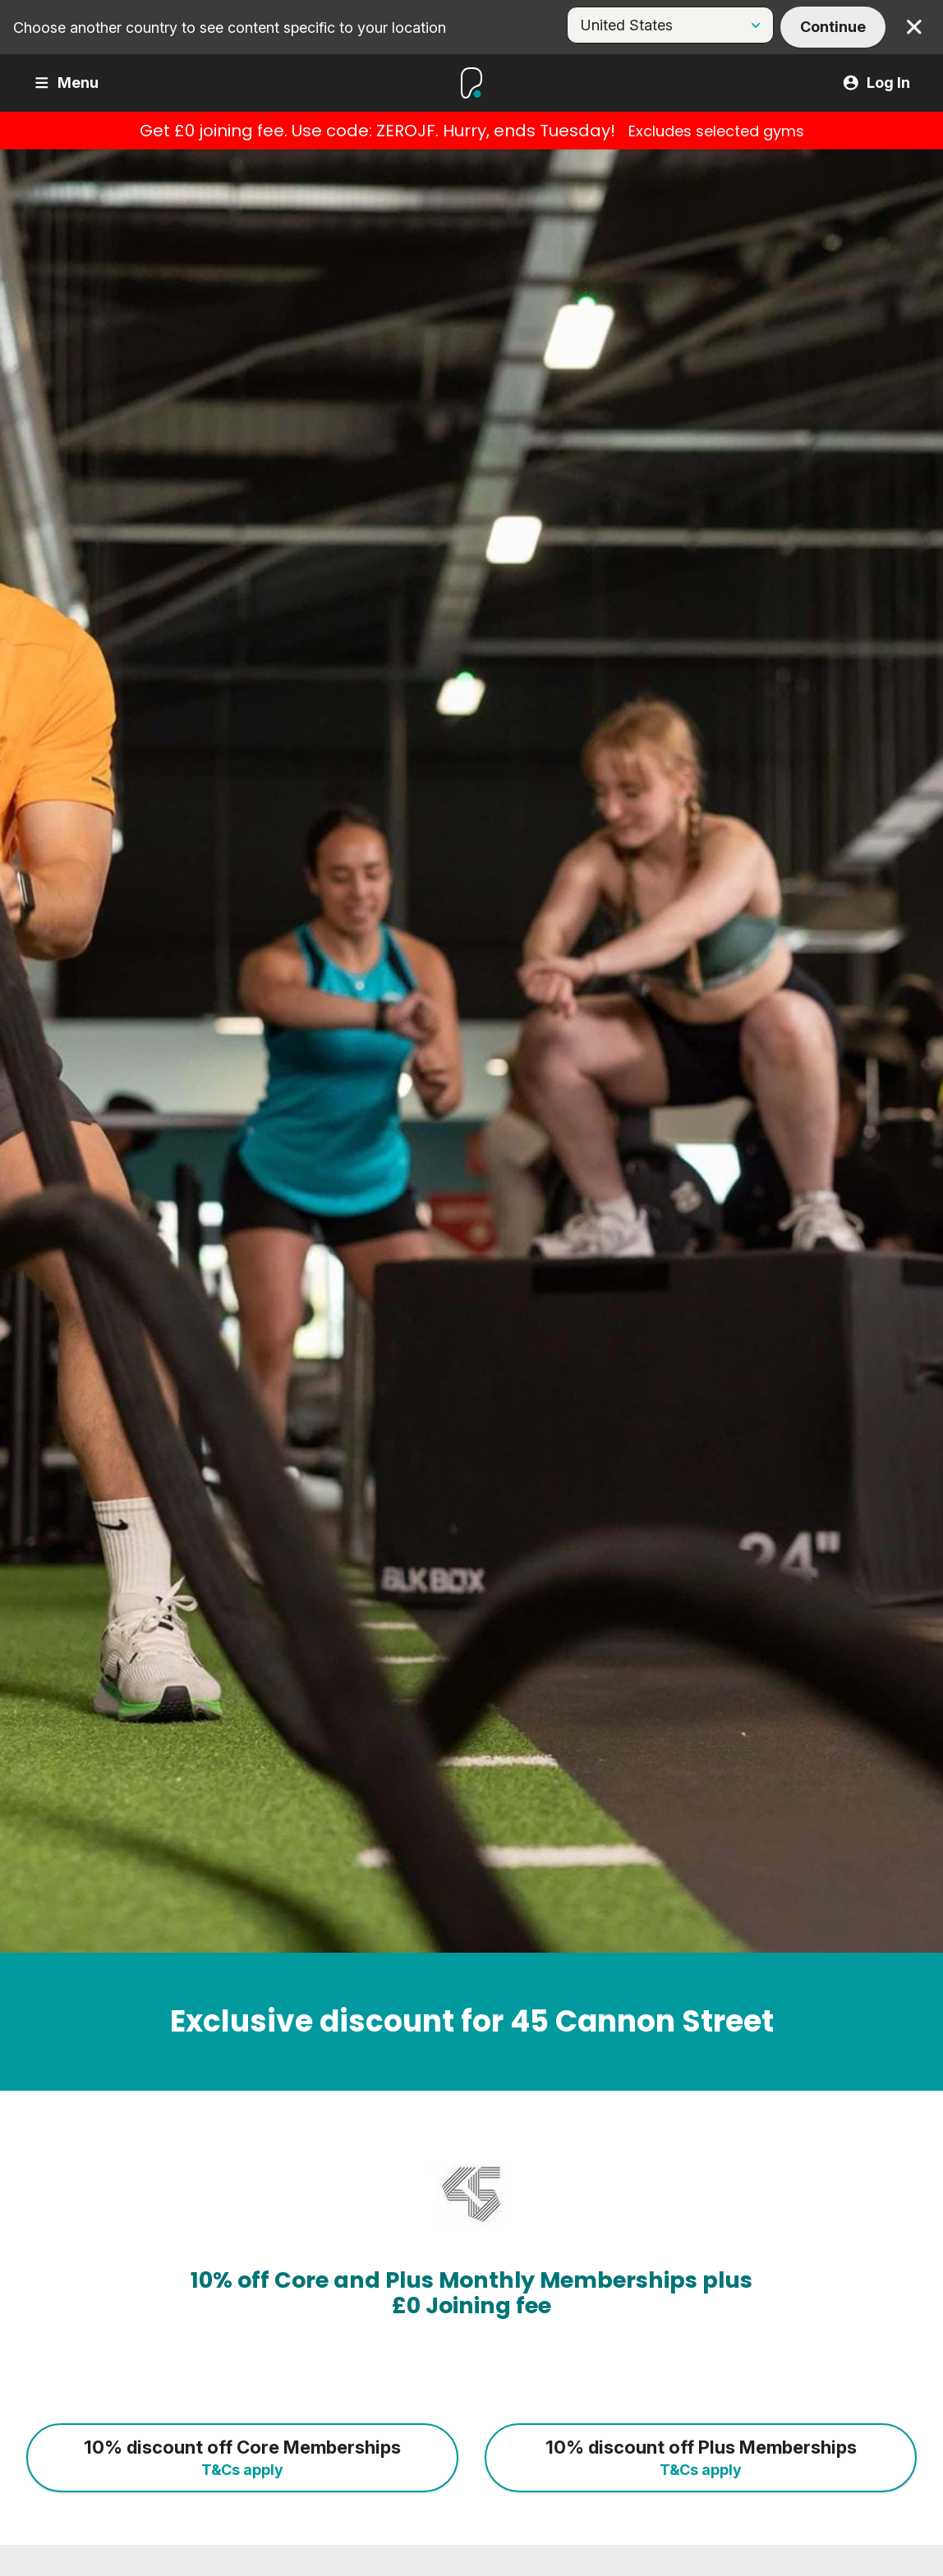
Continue (833, 26)
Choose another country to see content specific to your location (229, 27)
